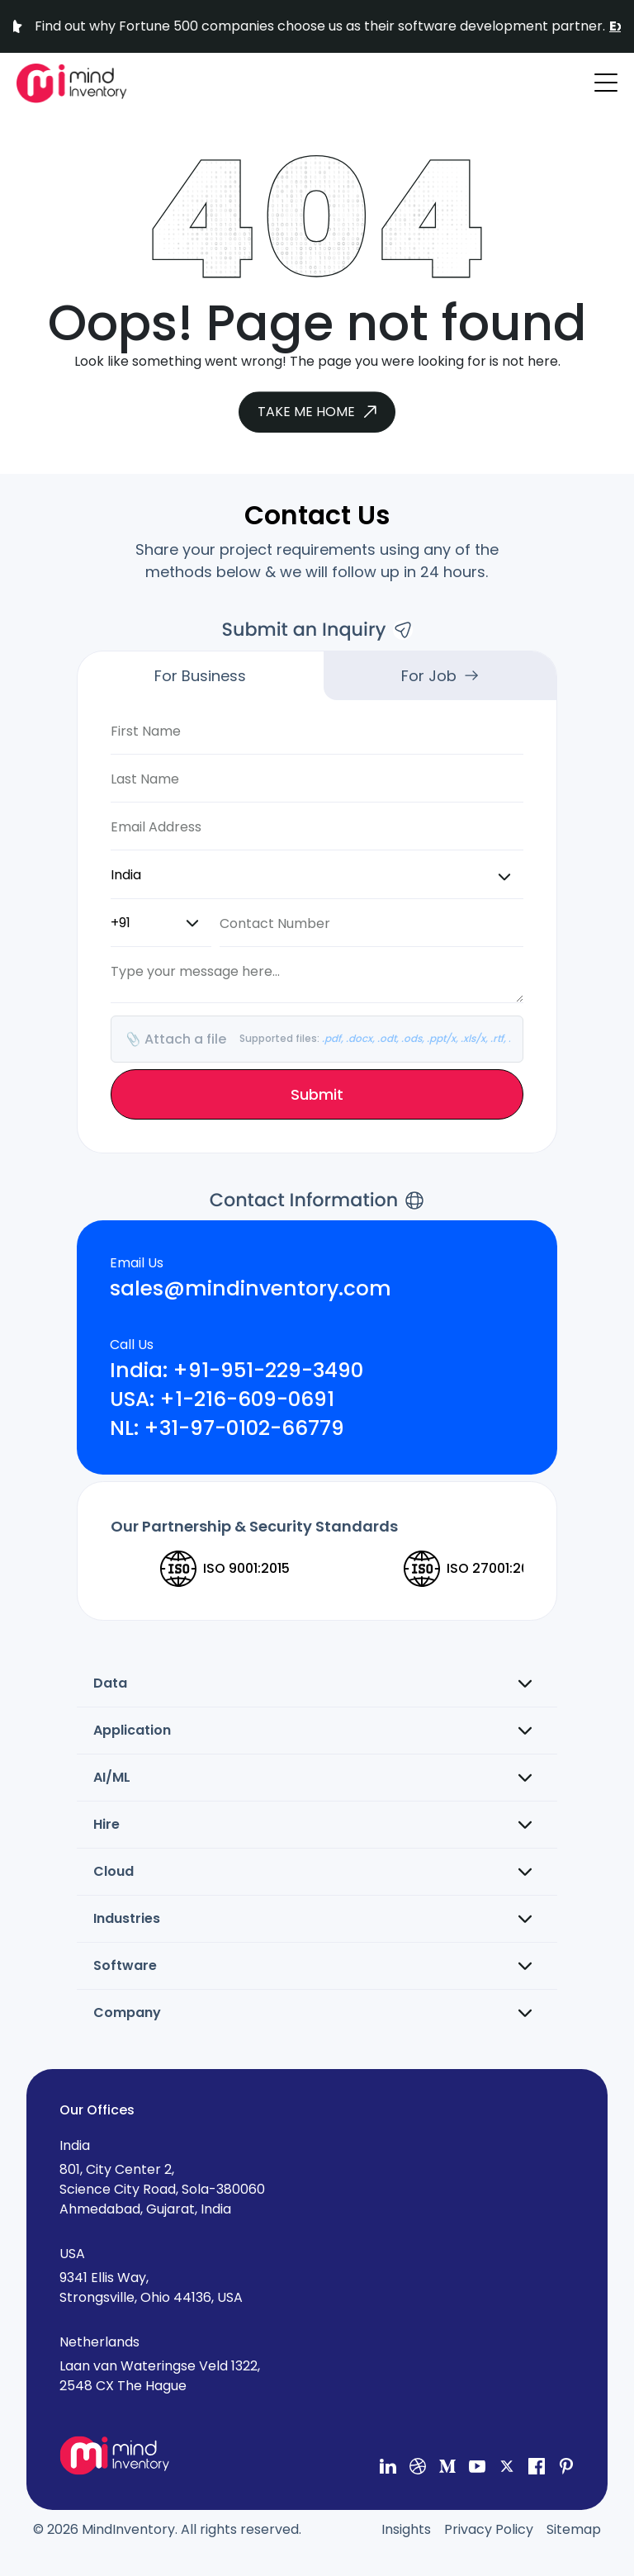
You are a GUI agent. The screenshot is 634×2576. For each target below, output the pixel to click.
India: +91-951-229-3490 (236, 1371)
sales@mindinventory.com (250, 1289)
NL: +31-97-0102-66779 (227, 1429)
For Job (440, 675)
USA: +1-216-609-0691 (222, 1400)
